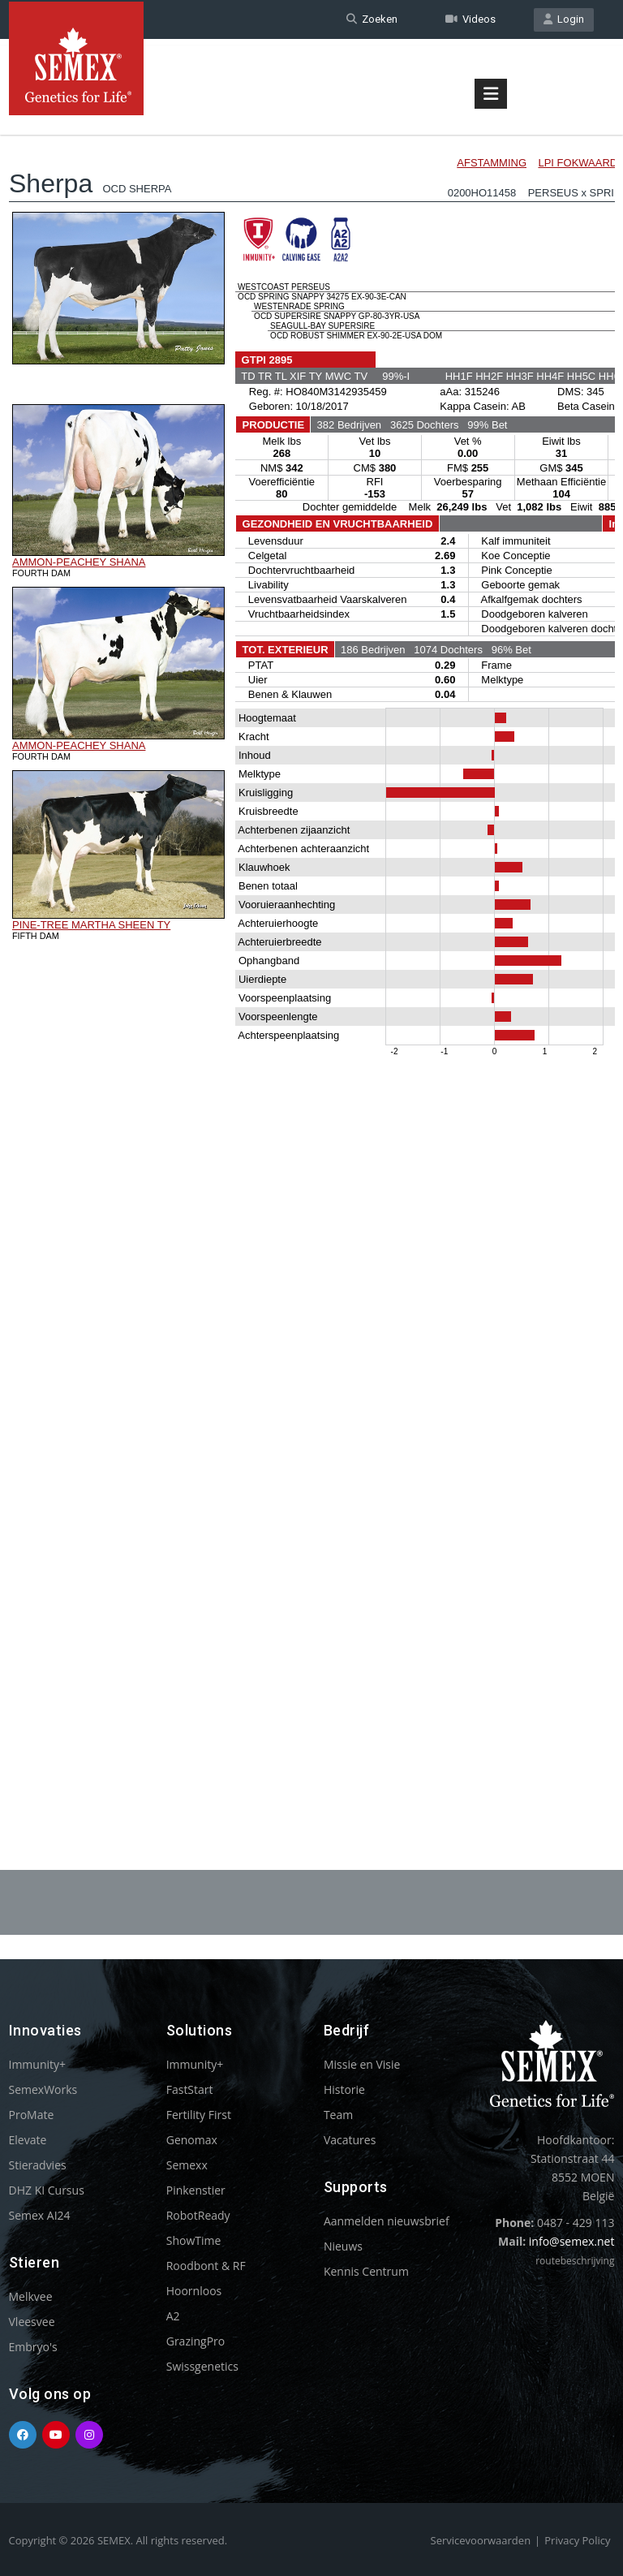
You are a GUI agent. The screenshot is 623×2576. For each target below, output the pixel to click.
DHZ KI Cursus (46, 2190)
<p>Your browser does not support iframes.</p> (312, 956)
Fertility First (198, 2114)
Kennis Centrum (366, 2271)
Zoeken (371, 19)
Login (564, 19)
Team (338, 2114)
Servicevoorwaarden (481, 2540)
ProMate (31, 2114)
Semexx (187, 2165)
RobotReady (198, 2215)
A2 (173, 2316)
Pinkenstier (196, 2190)
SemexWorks (43, 2089)
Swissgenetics (202, 2366)
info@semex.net (572, 2241)
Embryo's (33, 2346)
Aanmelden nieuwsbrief (386, 2221)
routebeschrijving (574, 2261)
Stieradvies (38, 2165)
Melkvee (31, 2296)
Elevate (28, 2139)
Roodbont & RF (206, 2265)
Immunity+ (38, 2064)
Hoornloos (194, 2290)
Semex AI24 (40, 2215)
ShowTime (193, 2240)
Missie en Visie (362, 2064)
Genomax (191, 2139)
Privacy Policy (577, 2540)
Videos (470, 19)
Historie (344, 2089)
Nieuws (343, 2246)
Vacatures (350, 2139)
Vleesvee (32, 2321)
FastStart (189, 2089)
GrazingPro (196, 2341)
